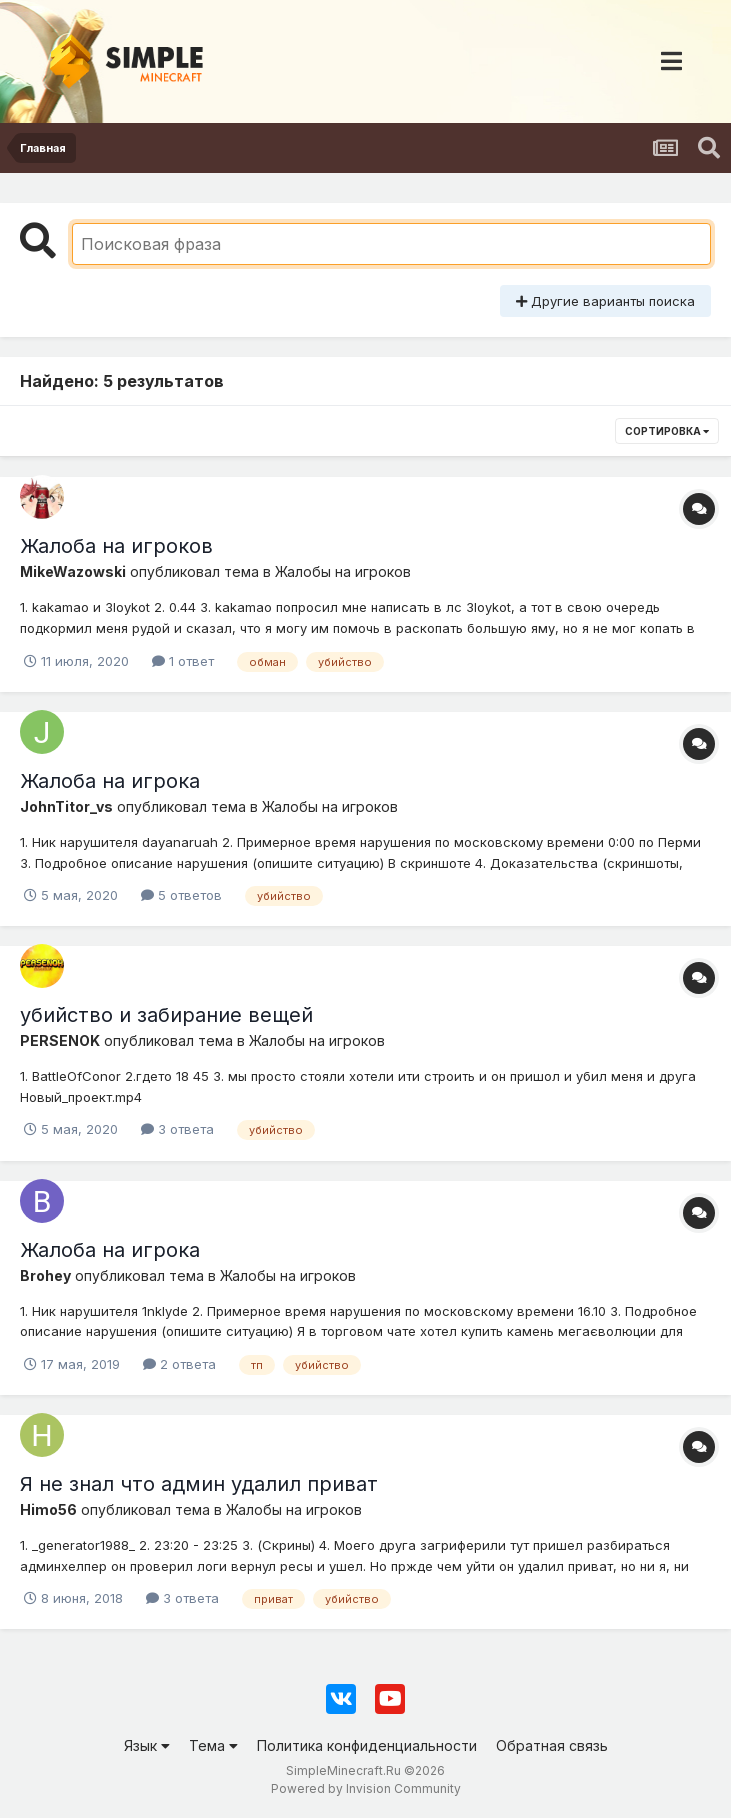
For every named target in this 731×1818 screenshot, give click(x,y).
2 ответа (179, 1364)
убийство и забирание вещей (166, 1015)
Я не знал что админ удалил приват (199, 1484)
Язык (147, 1745)
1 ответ (183, 661)
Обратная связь (552, 1745)
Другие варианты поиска (605, 301)
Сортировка (667, 431)
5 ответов (181, 895)
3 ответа (177, 1129)
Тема (213, 1745)
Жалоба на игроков (116, 546)
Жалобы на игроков (343, 571)
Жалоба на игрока (110, 781)
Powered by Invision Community (366, 1788)
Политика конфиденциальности (367, 1745)
